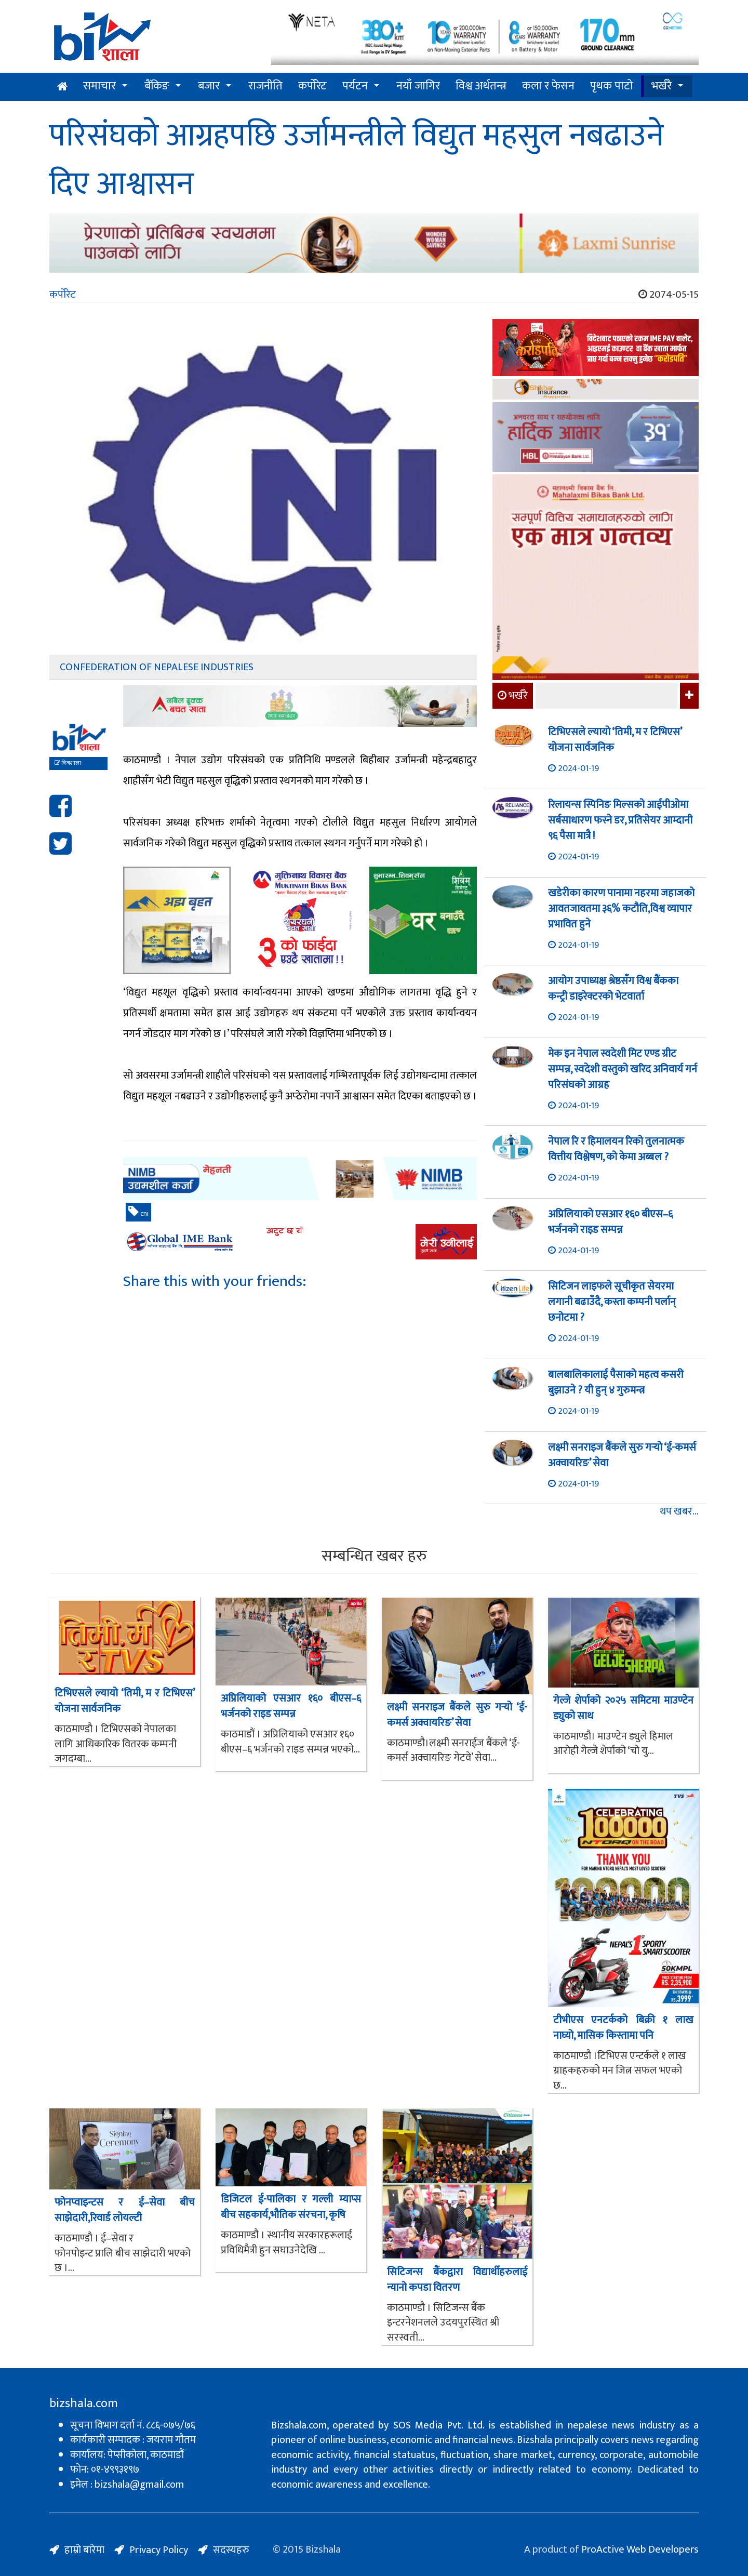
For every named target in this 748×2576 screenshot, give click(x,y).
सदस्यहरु (231, 2550)
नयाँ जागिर (418, 86)
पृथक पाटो (611, 86)
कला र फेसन (548, 86)
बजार (209, 86)
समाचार (99, 86)
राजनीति (265, 86)
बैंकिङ (156, 86)
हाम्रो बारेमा (84, 2550)
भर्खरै (661, 86)
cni (138, 1212)
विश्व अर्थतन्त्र (481, 86)
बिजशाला (68, 763)
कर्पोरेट (312, 86)
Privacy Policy (158, 2550)
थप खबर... (679, 1511)
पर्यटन (355, 86)
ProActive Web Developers (640, 2549)
